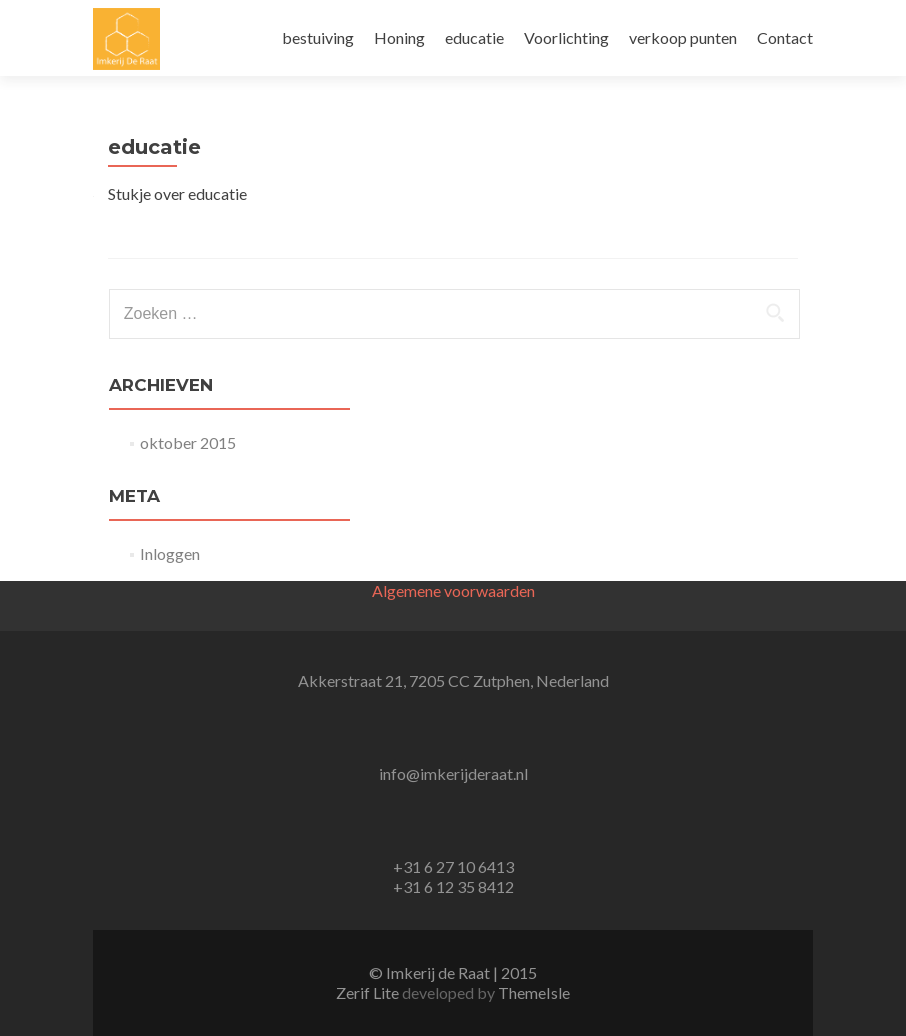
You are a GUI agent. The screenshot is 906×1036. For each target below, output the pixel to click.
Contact (785, 37)
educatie (474, 37)
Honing (399, 37)
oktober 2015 (188, 442)
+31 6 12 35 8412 (453, 886)
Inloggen (170, 553)
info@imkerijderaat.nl (453, 773)
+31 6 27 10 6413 (453, 866)
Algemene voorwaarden (453, 590)
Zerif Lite (369, 992)
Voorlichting (566, 37)
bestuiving (318, 37)
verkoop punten (683, 37)
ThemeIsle (534, 992)
